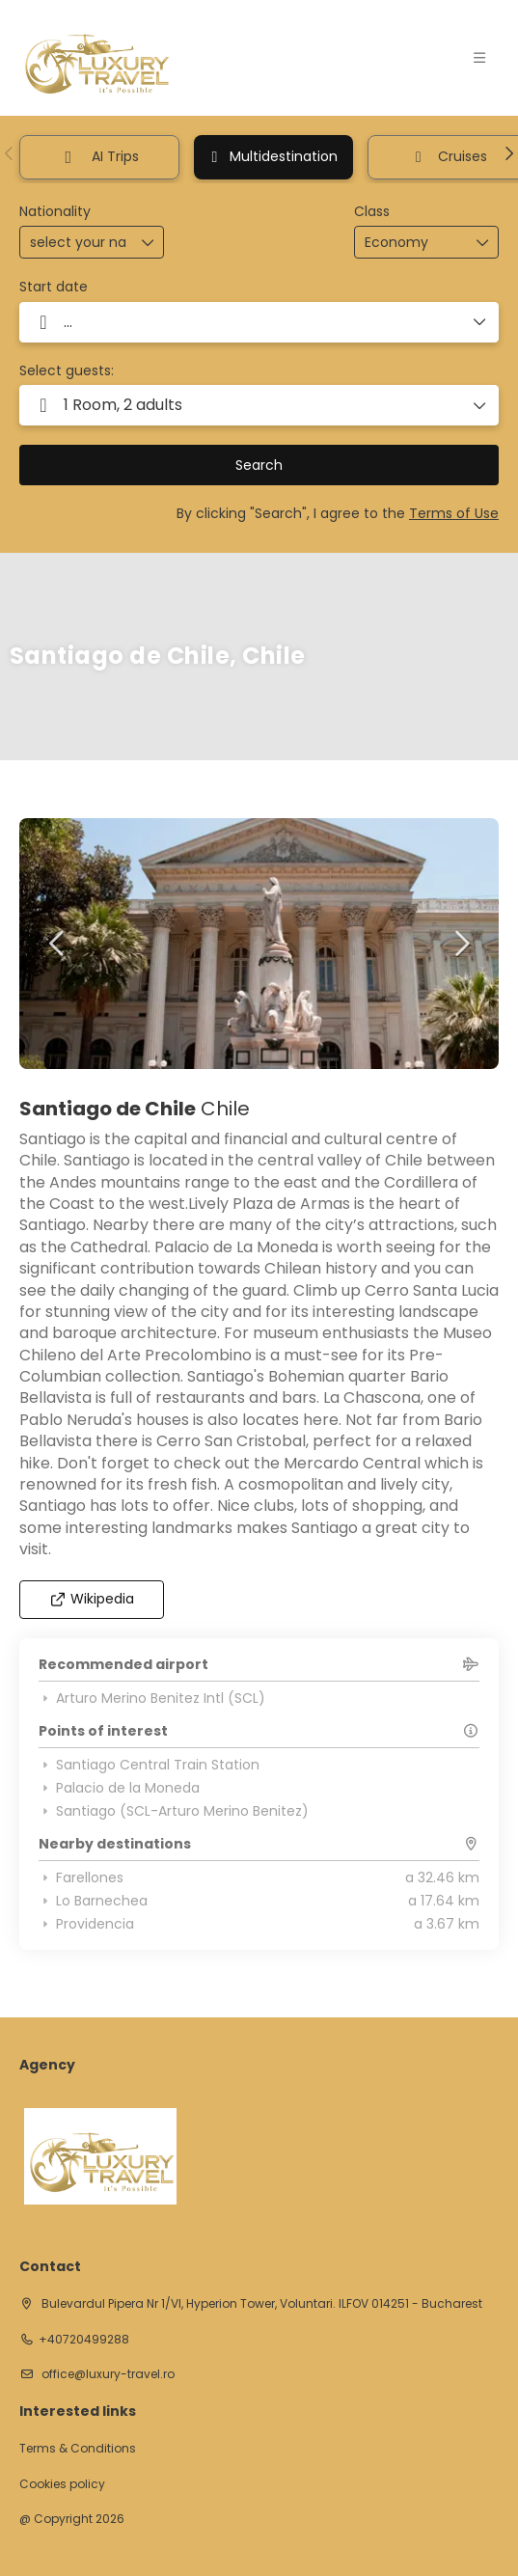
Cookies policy (62, 2484)
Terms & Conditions (77, 2448)
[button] (9, 153)
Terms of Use (454, 513)
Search (259, 465)
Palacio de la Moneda (119, 1788)
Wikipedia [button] (92, 1598)
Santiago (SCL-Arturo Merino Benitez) (174, 1811)
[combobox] (78, 243)
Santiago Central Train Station (149, 1764)
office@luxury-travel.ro (107, 2374)
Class (372, 212)
